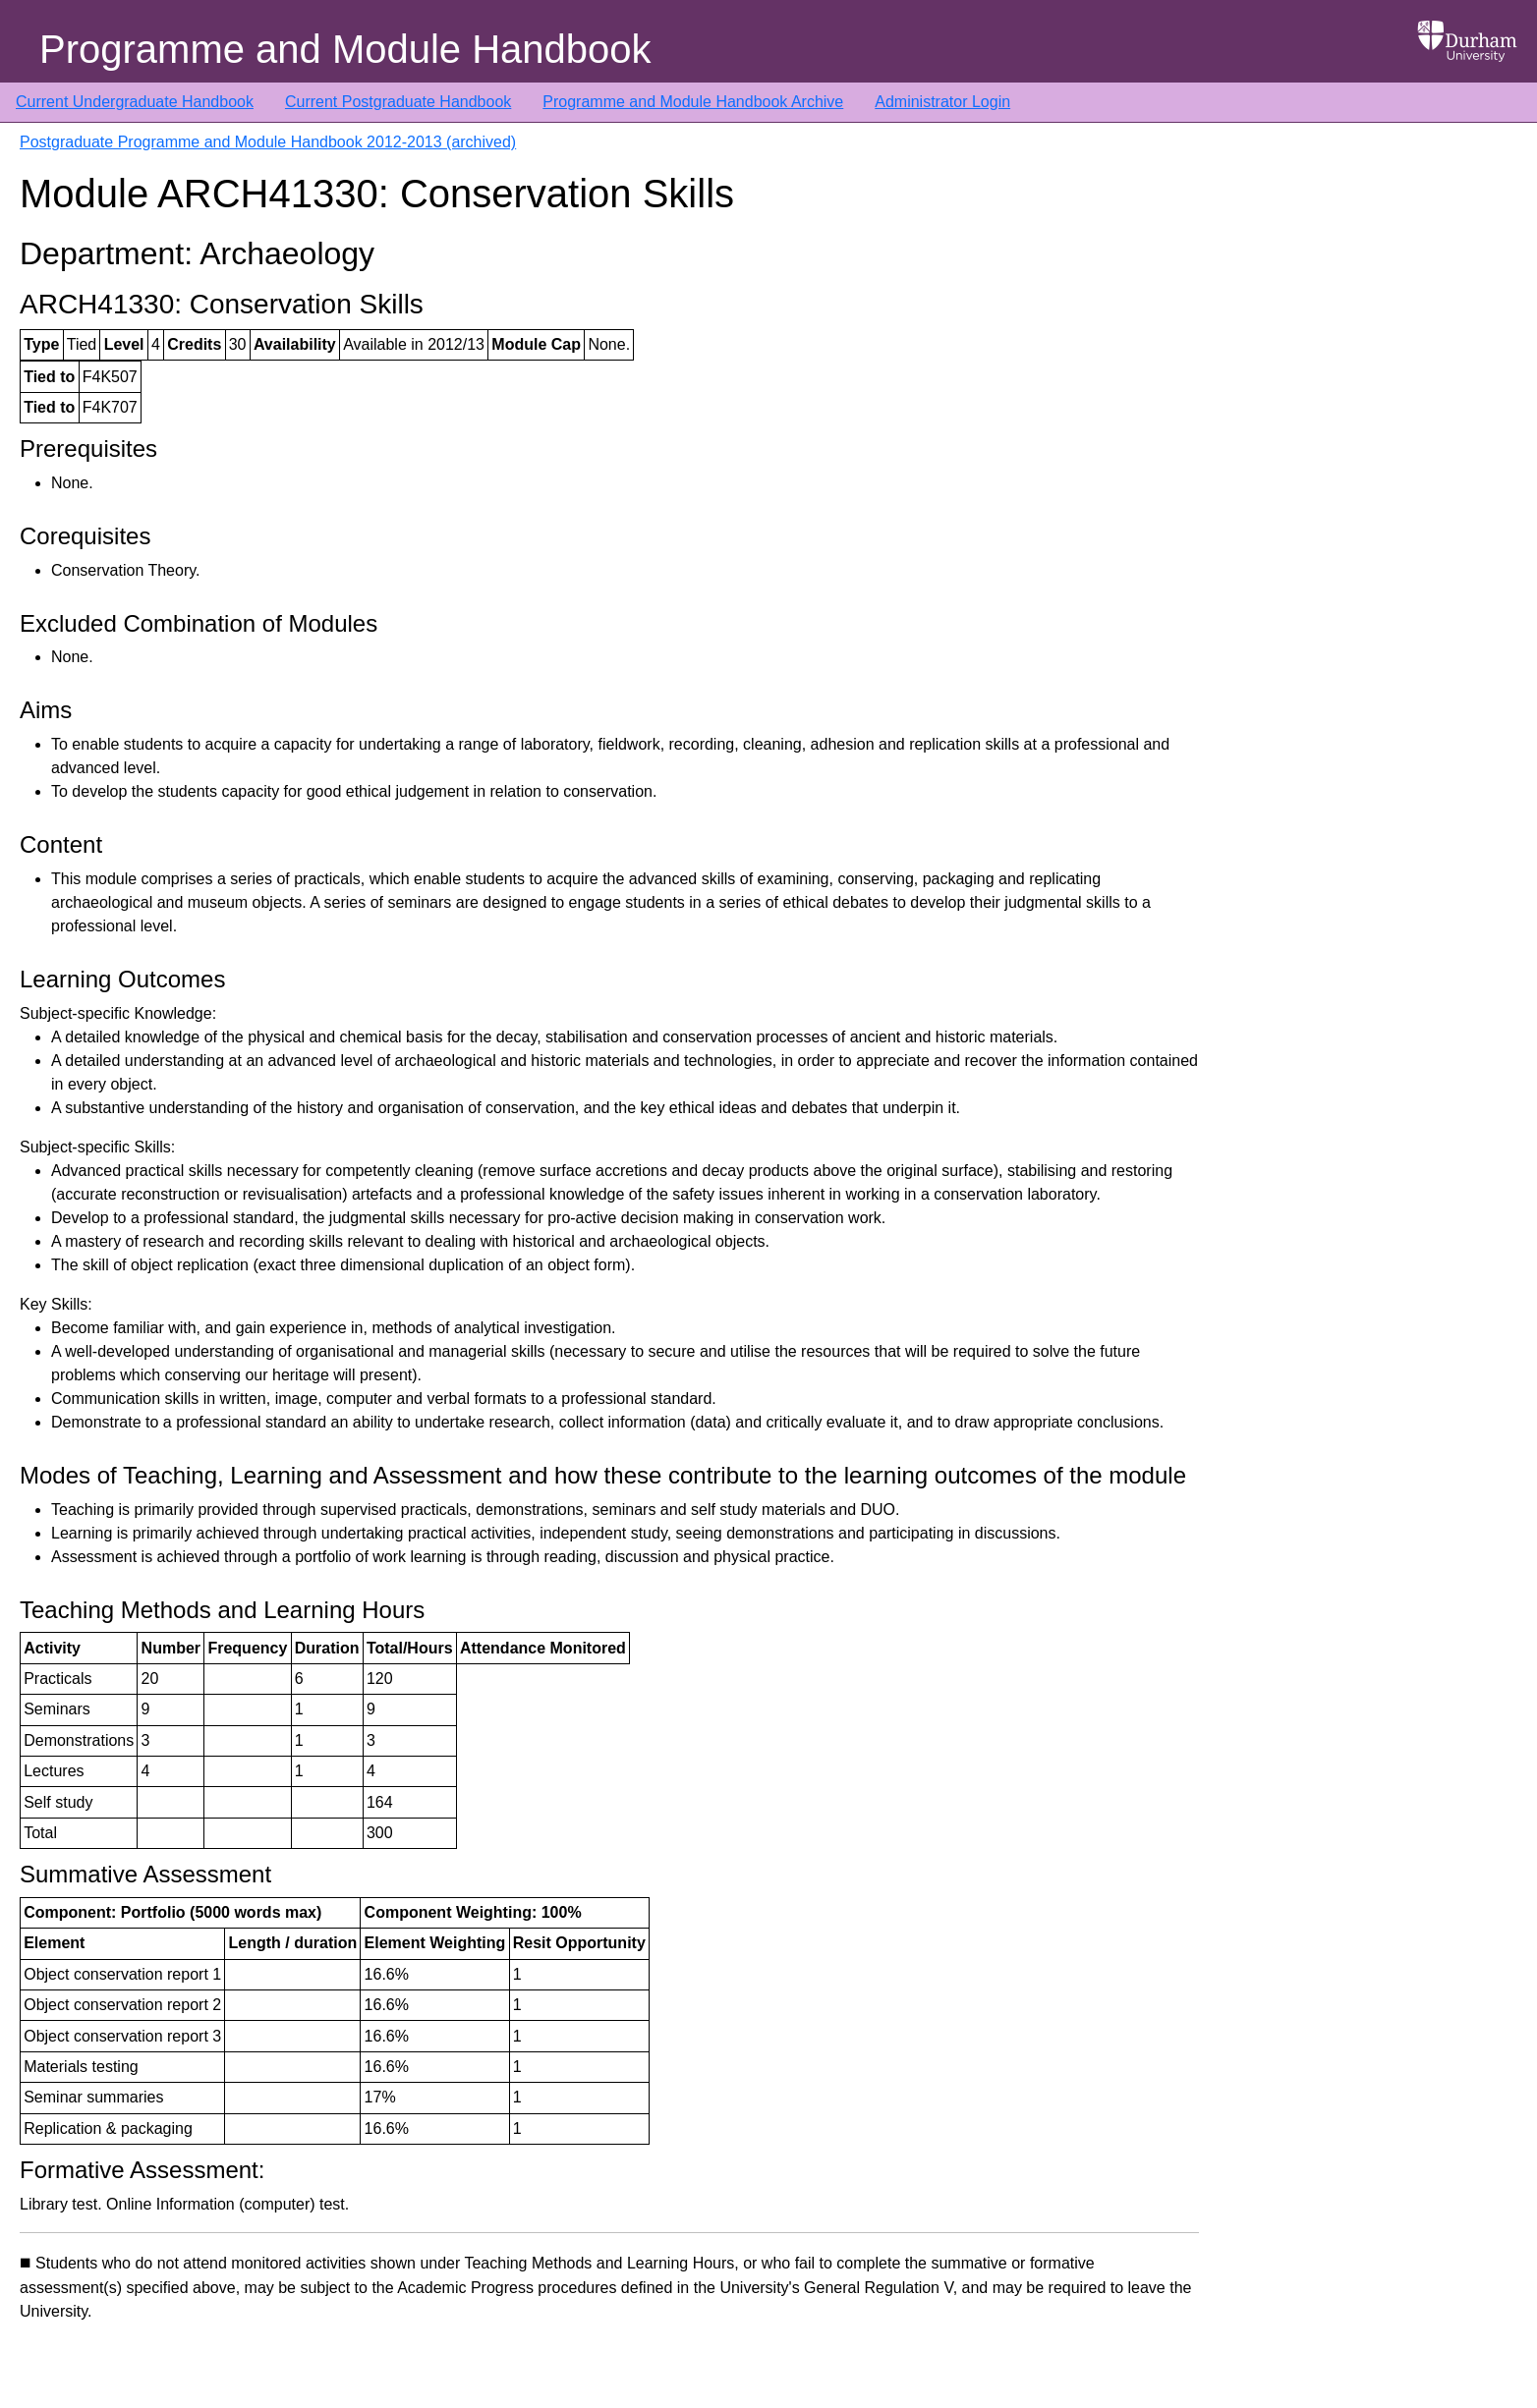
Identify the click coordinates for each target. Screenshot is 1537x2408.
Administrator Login (942, 101)
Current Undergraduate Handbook (135, 101)
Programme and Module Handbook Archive (692, 101)
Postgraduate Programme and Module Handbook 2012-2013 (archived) (268, 142)
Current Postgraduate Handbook (398, 101)
